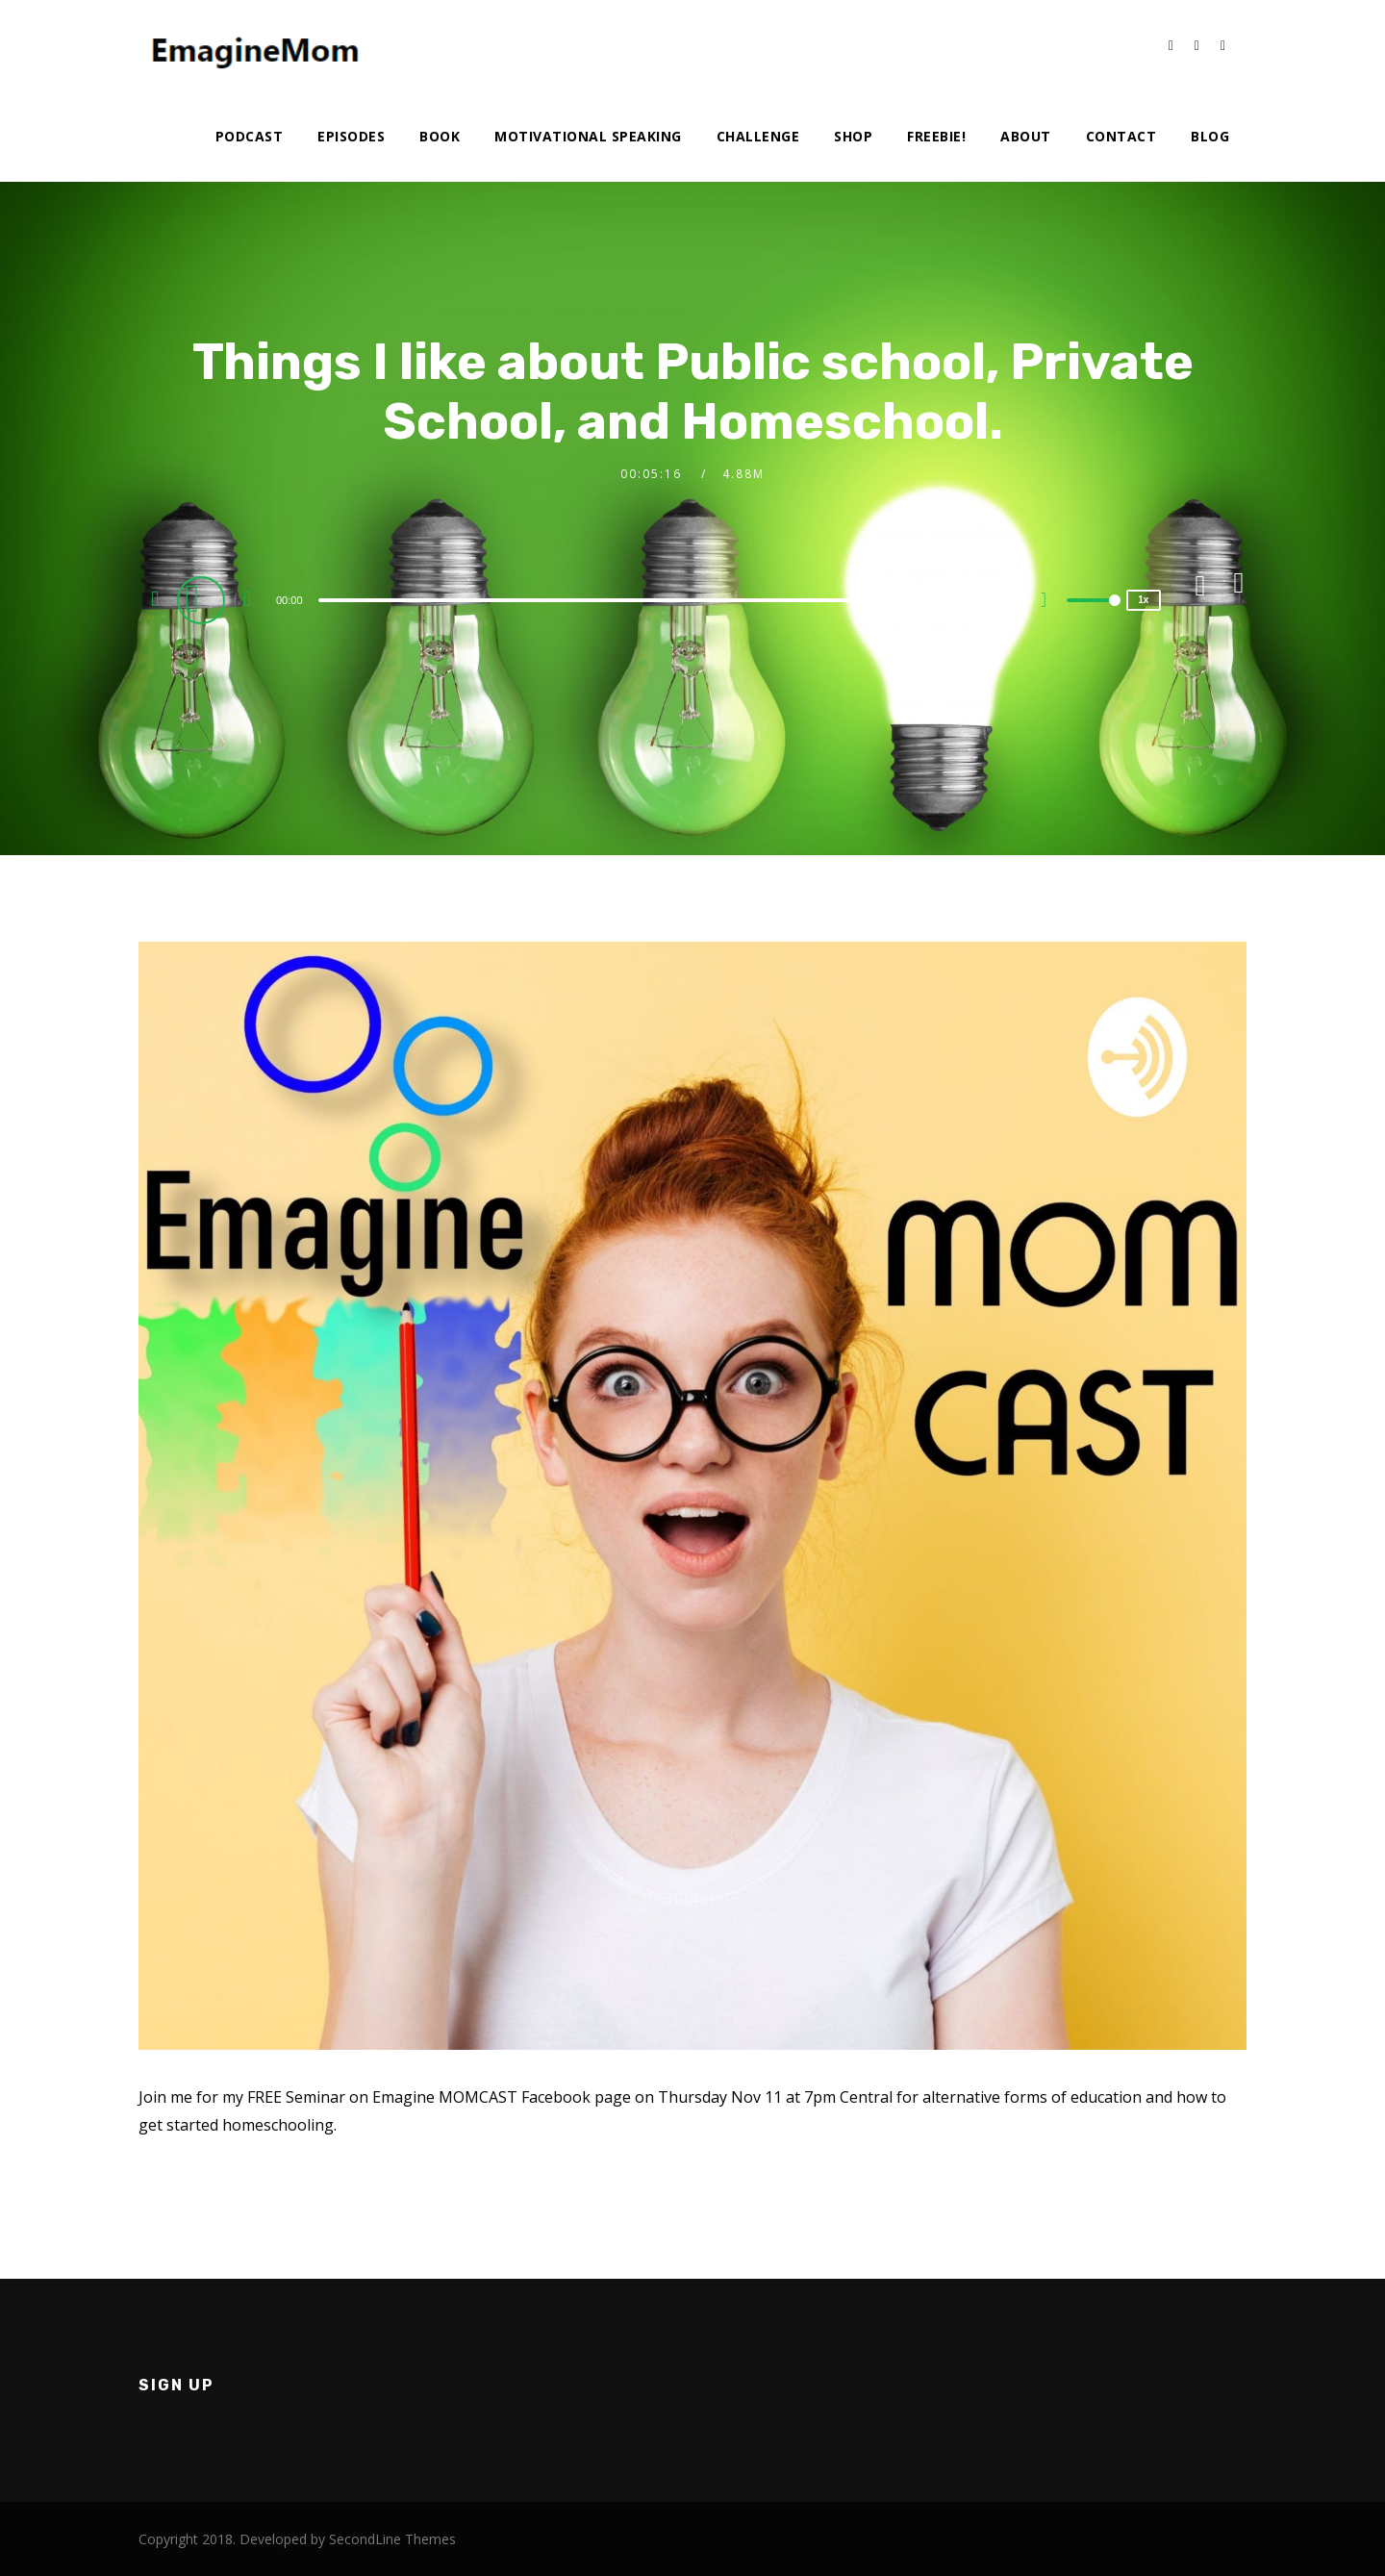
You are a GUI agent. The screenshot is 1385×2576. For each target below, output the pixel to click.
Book (439, 136)
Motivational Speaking (588, 136)
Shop (853, 136)
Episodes (351, 136)
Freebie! (936, 136)
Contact (1121, 136)
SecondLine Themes (392, 2539)
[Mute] (1051, 602)
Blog (1210, 136)
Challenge (758, 136)
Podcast (249, 136)
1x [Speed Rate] (1143, 599)
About (1025, 136)
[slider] (650, 600)
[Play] (204, 599)
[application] (652, 599)
